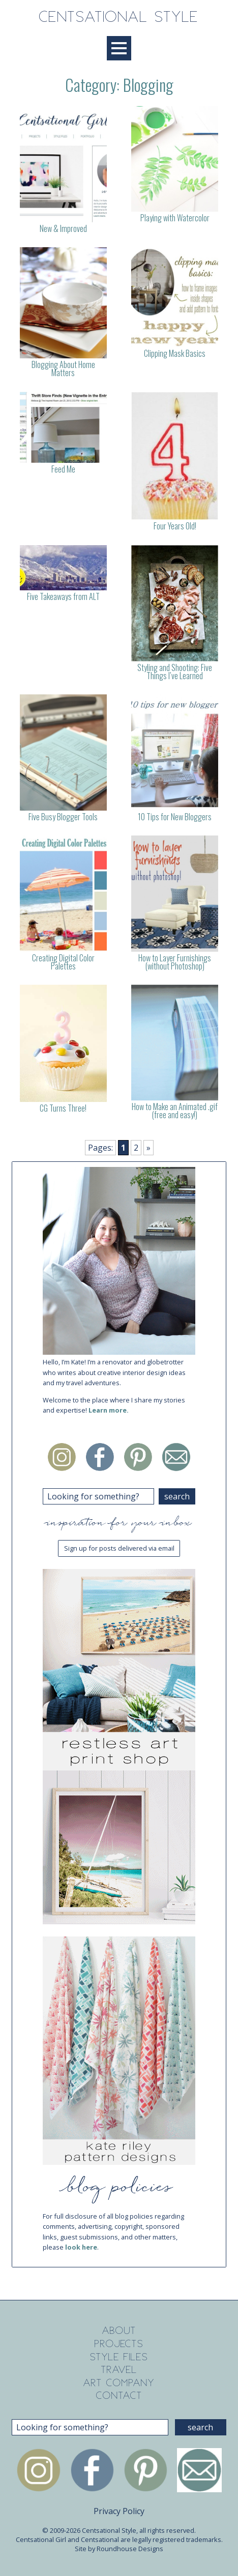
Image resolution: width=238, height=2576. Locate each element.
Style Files (119, 2357)
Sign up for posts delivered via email (119, 1548)
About (119, 2331)
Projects (119, 2344)
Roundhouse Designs (130, 2548)
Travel (119, 2370)
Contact (119, 2396)
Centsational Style (119, 17)
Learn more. (108, 1410)
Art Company (119, 2383)
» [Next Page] (148, 1147)
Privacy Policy (119, 2511)
